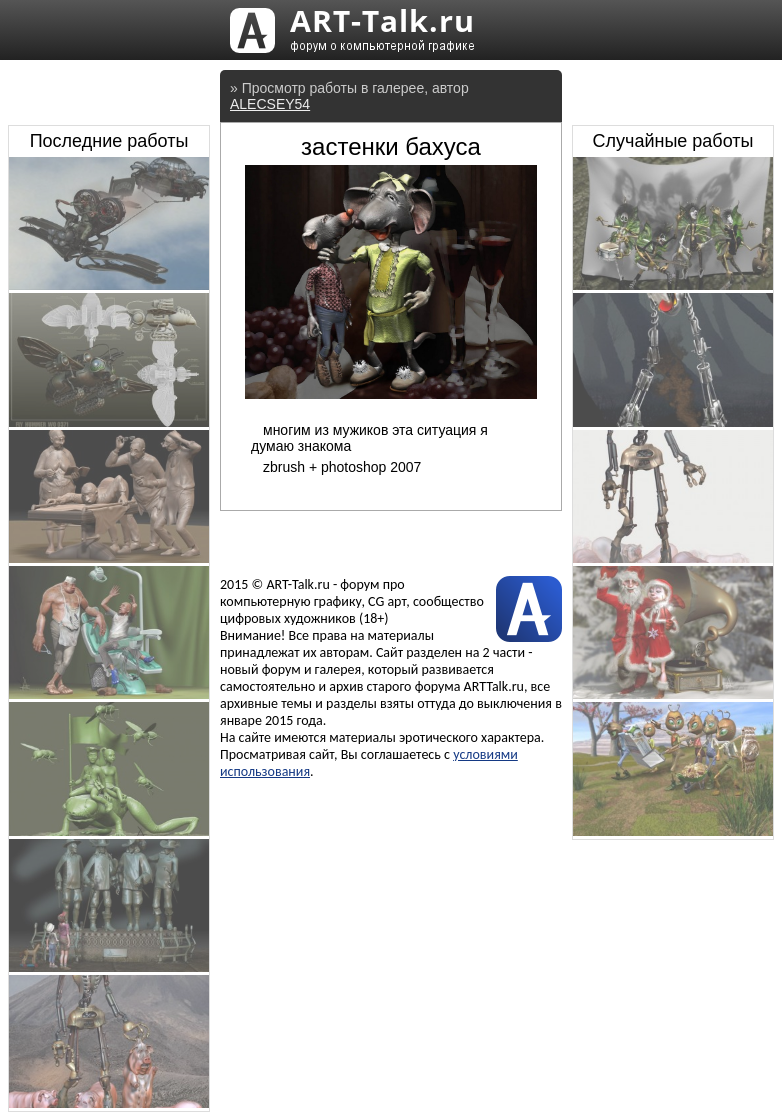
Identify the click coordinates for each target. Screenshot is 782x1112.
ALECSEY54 (270, 104)
